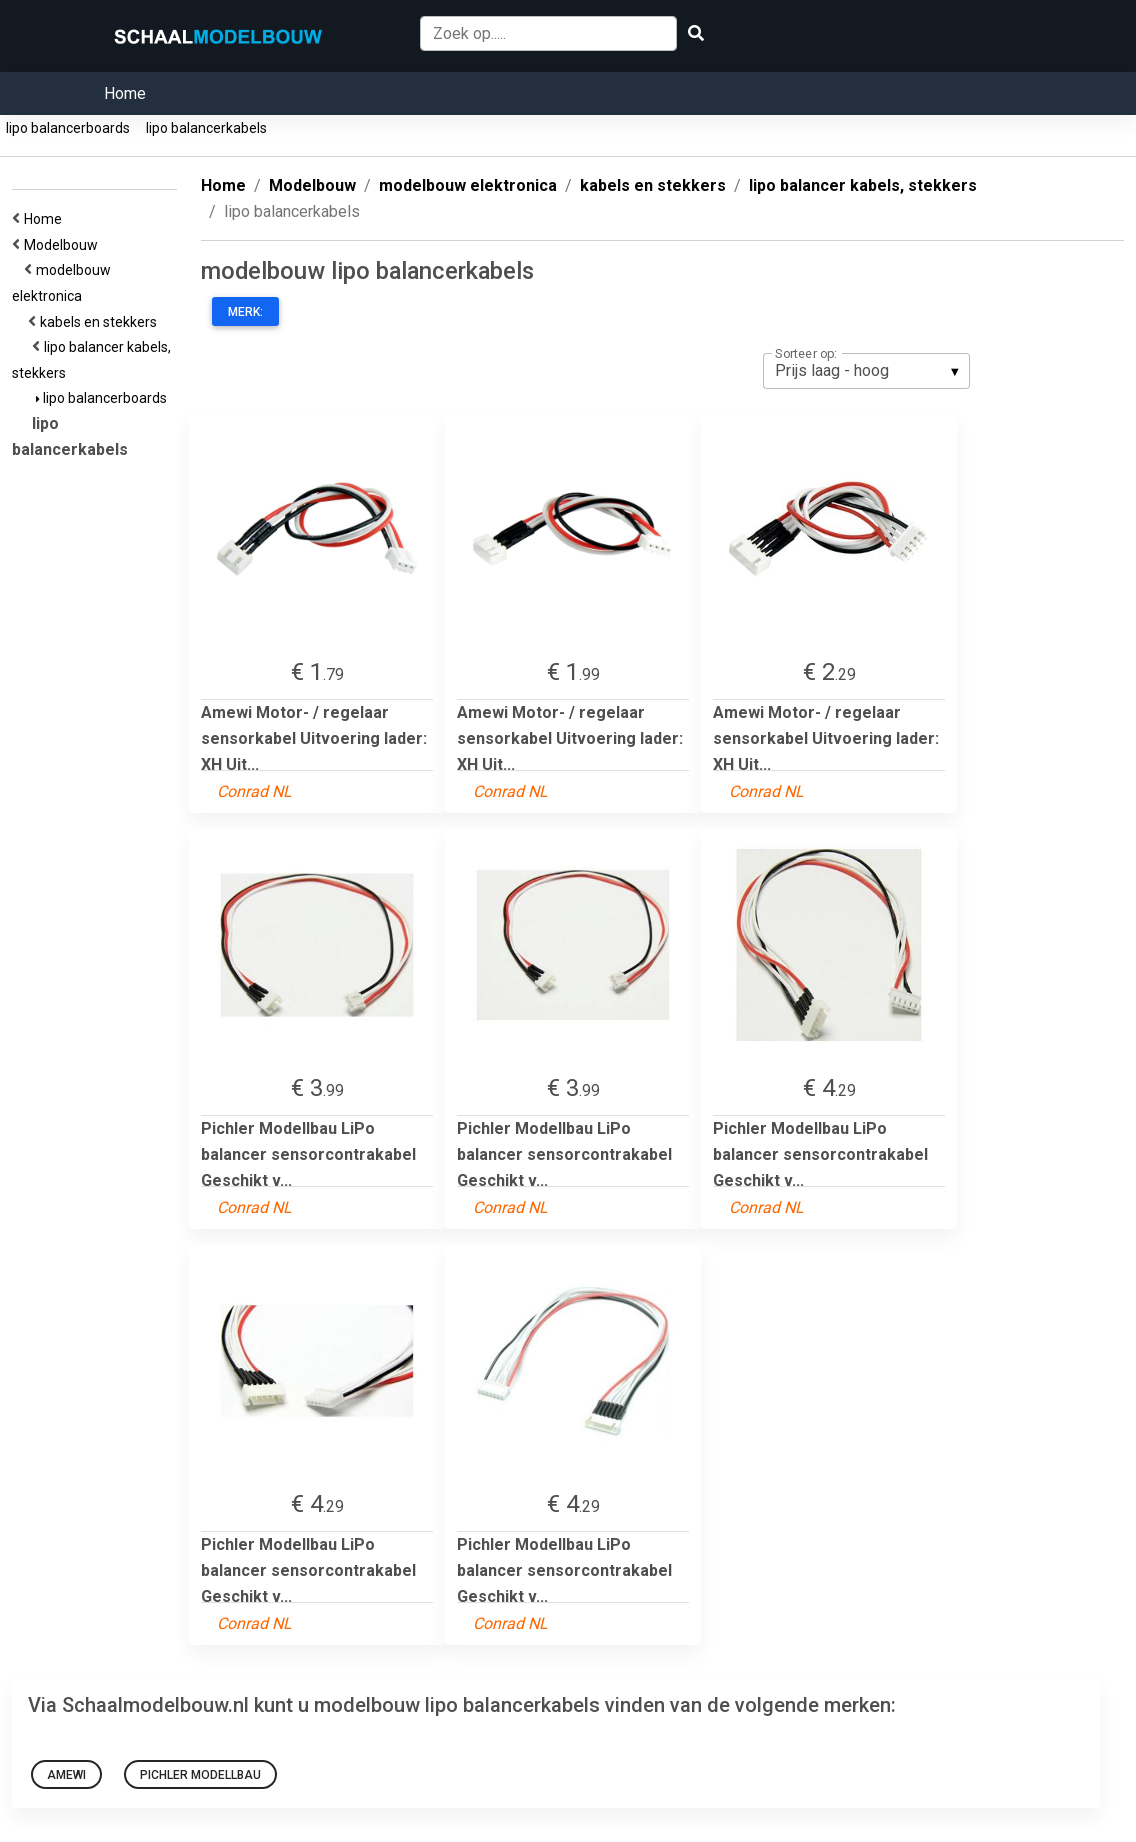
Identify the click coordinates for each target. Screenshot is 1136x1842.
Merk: (245, 312)
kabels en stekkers (101, 322)
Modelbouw (64, 245)
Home (125, 93)
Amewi (66, 1775)
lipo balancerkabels (206, 128)
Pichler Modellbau (200, 1775)
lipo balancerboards (68, 128)
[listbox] (866, 371)
